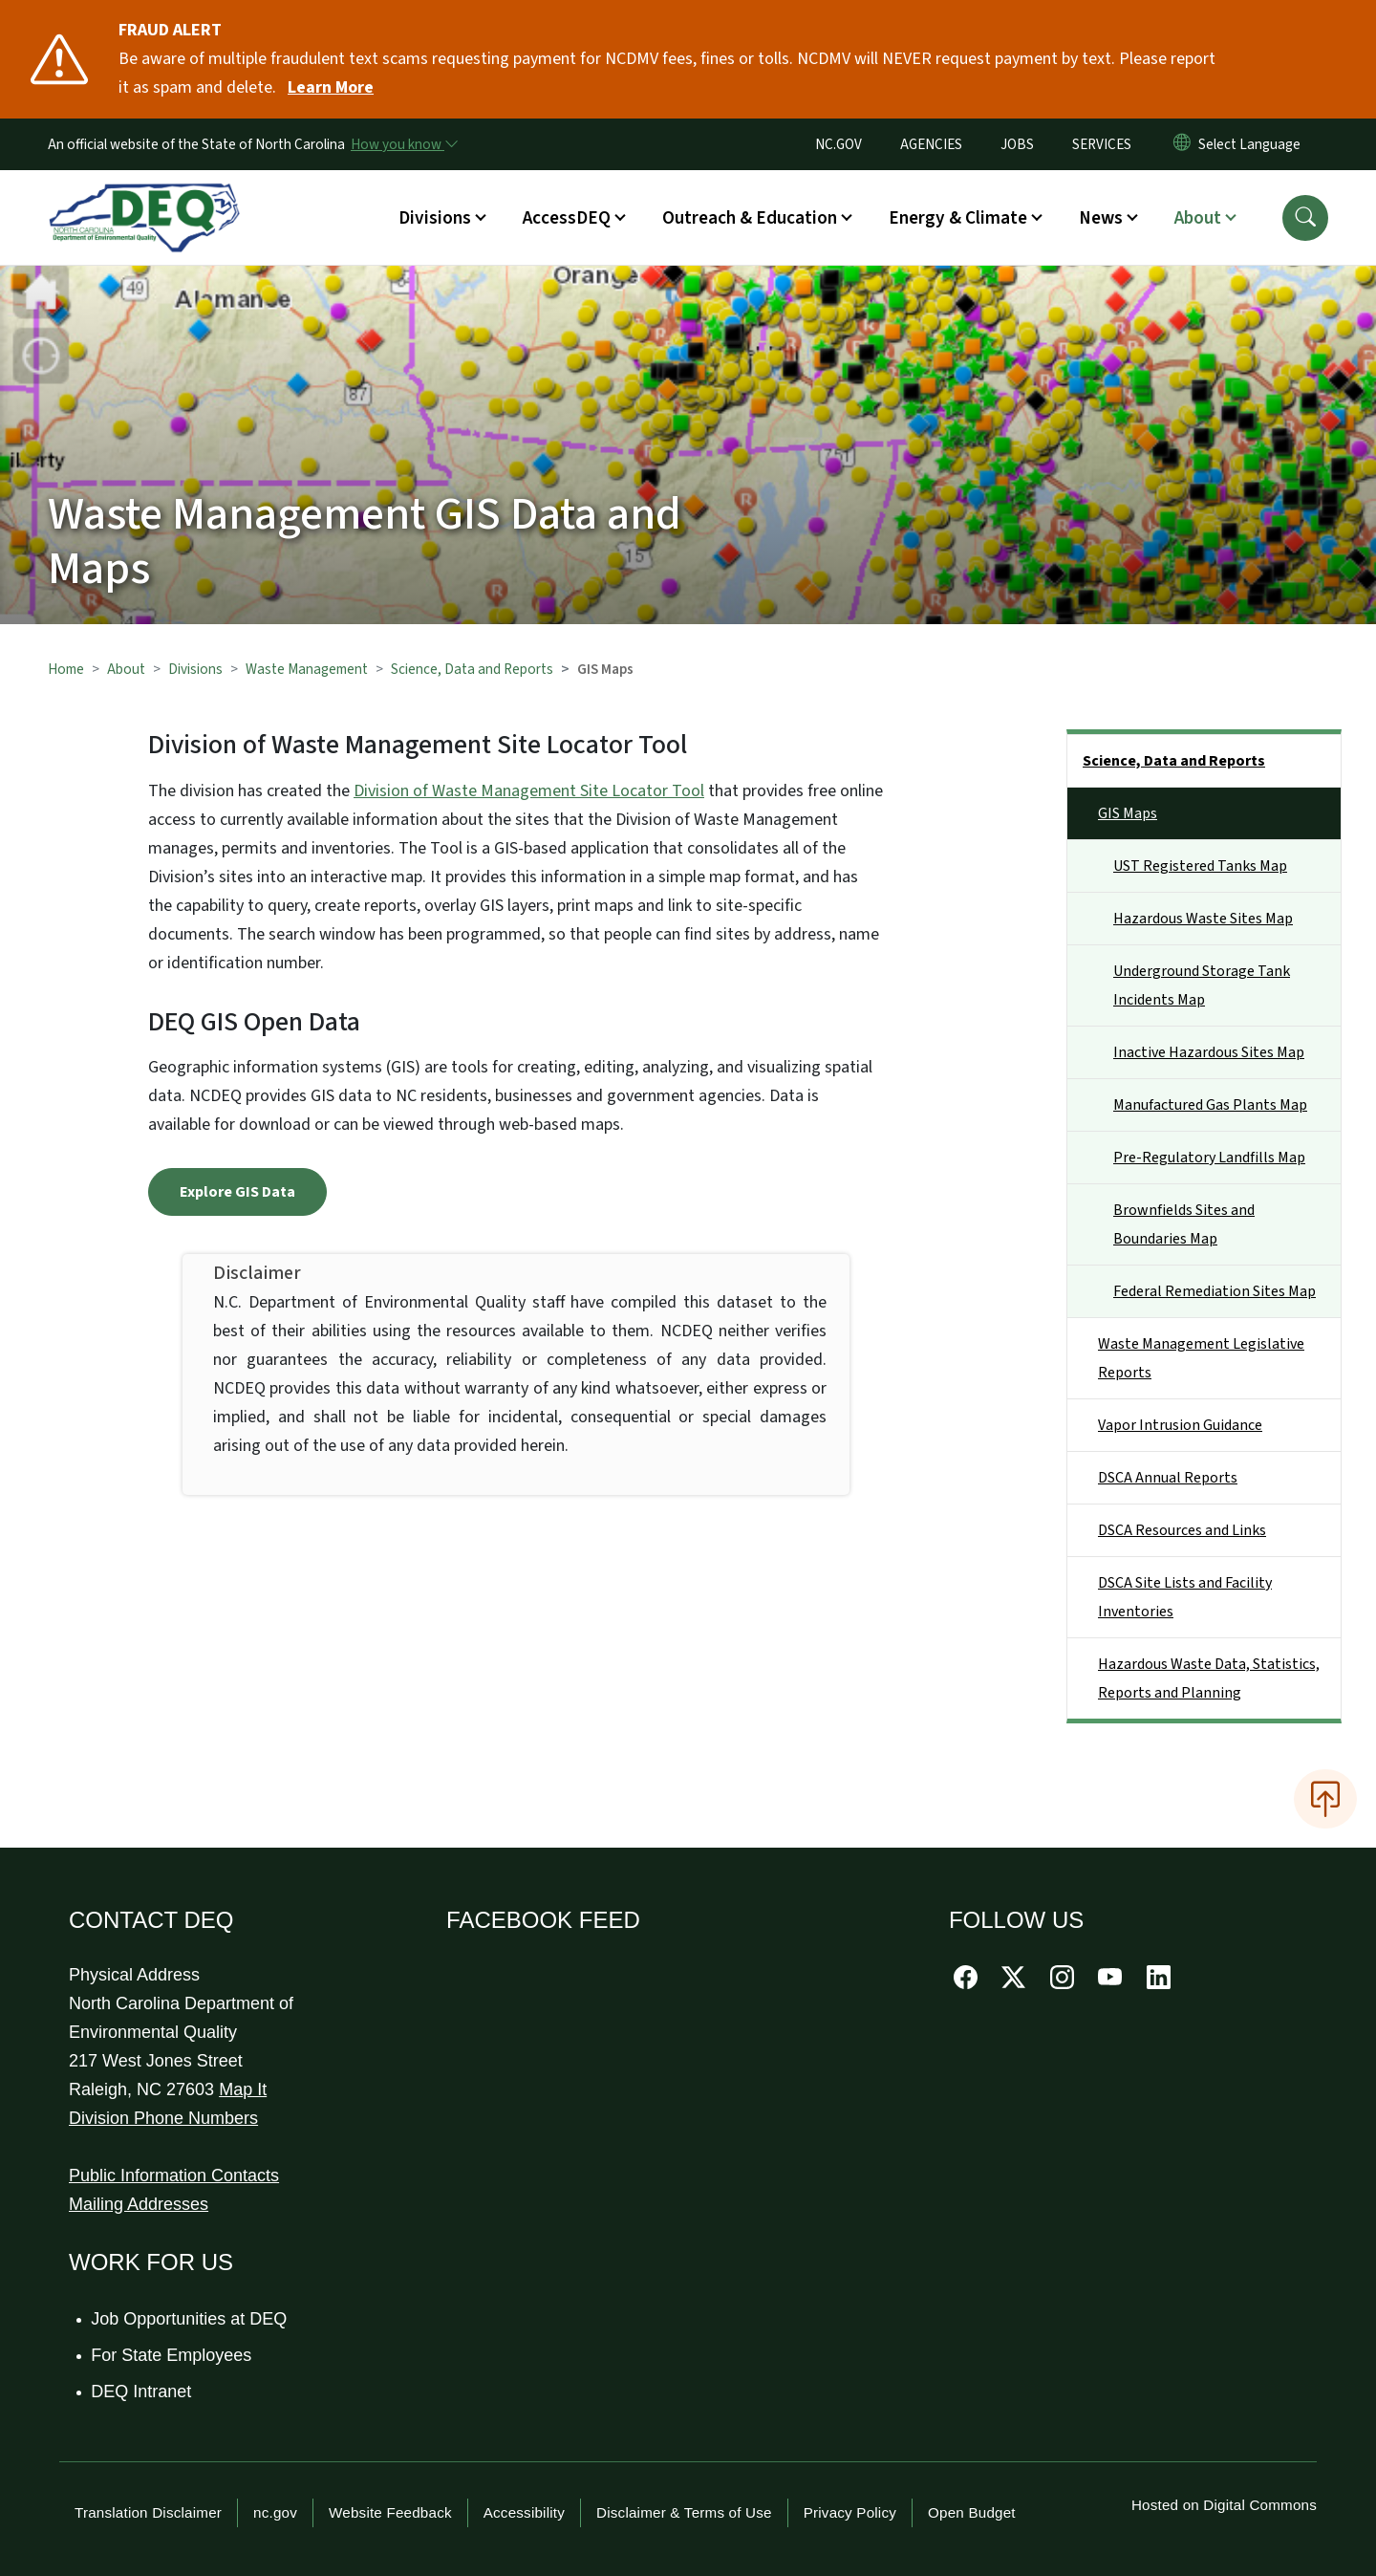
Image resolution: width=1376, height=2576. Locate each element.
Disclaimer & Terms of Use (684, 2512)
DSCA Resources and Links (1182, 1530)
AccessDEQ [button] (567, 218)
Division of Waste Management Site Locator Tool (529, 791)
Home (66, 669)
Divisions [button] (434, 218)
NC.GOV (838, 144)
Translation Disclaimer (148, 2512)
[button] (1305, 218)
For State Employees (172, 2355)
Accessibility (524, 2512)
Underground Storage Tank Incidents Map (1201, 985)
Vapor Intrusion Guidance (1180, 1425)
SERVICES (1101, 144)
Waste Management (307, 669)
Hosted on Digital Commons (1224, 2505)
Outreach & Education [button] (749, 218)
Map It (243, 2089)
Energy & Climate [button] (958, 218)
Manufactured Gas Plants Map (1210, 1104)
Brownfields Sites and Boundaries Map (1184, 1224)
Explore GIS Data (237, 1191)
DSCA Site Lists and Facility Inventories (1185, 1597)
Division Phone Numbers (163, 2118)
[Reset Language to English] (1182, 144)
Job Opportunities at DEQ (190, 2318)
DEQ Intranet (142, 2391)
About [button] (1197, 218)
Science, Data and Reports (472, 669)
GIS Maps (1127, 813)
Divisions (195, 669)
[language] (1253, 144)
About (126, 669)
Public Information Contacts (174, 2175)
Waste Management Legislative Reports (1201, 1358)
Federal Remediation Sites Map (1214, 1291)
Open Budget (972, 2512)
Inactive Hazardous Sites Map (1208, 1052)
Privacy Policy (850, 2512)
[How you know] (403, 144)
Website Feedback (390, 2512)
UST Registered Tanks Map (1200, 866)
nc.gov (275, 2512)
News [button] (1101, 218)
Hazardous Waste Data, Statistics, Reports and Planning (1209, 1678)
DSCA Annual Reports (1167, 1477)
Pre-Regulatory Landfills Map (1209, 1157)
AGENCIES (931, 144)
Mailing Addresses (138, 2204)
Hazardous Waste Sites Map (1203, 918)
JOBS (1017, 144)
